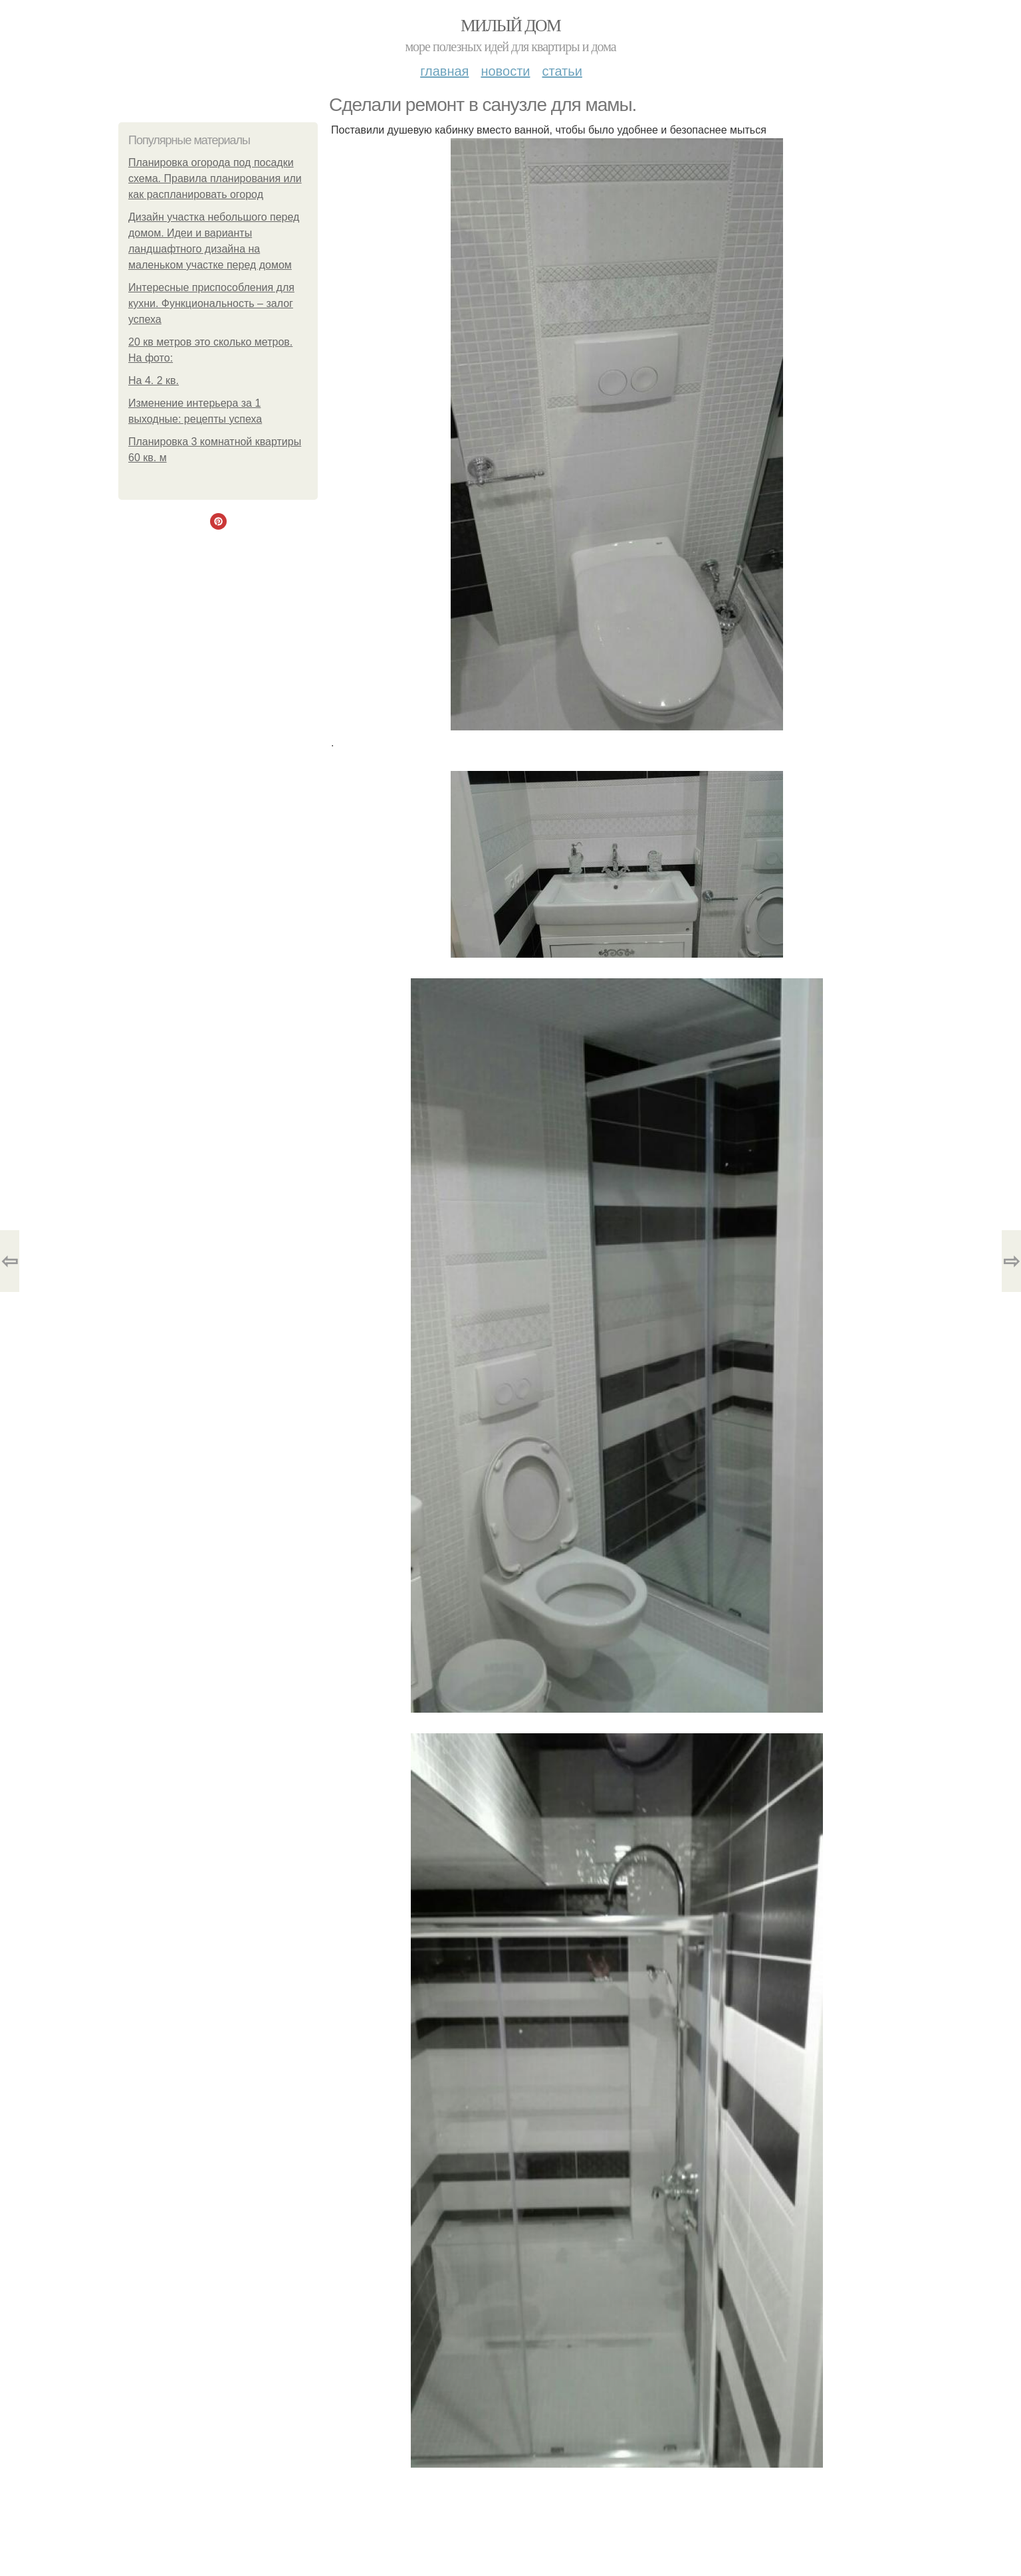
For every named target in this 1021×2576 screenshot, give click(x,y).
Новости (505, 71)
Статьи (562, 71)
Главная (444, 71)
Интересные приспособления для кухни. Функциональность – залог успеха (211, 303)
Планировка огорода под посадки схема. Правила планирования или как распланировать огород (215, 178)
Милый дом (510, 25)
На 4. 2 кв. (153, 380)
